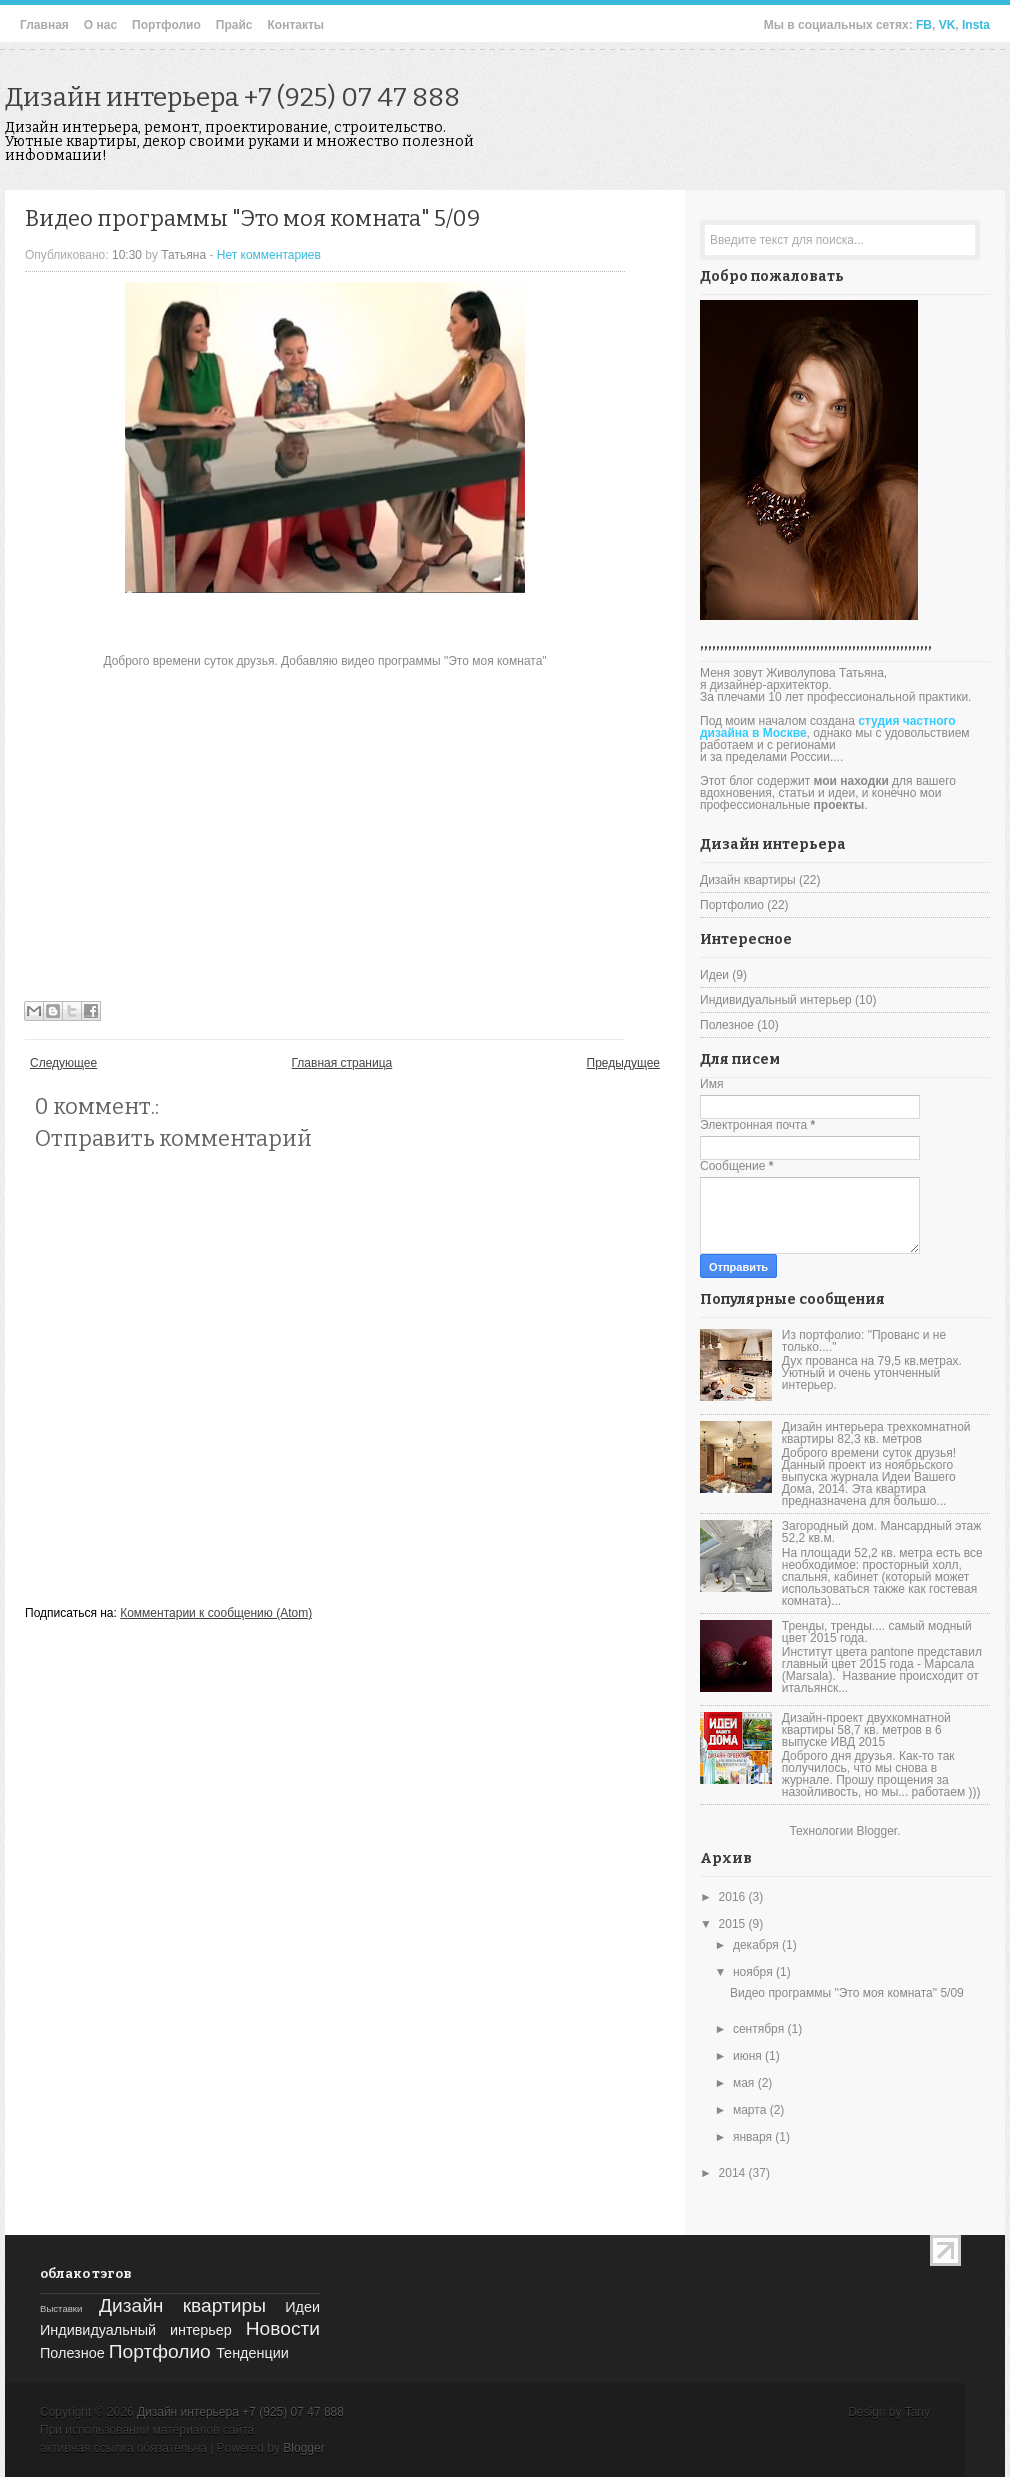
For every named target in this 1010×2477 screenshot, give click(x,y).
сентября (760, 2029)
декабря (757, 1945)
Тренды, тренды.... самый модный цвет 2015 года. (877, 1632)
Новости (283, 2328)
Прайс (234, 25)
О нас (100, 25)
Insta (976, 25)
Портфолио (166, 25)
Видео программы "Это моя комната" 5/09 (252, 218)
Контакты (295, 25)
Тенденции (252, 2353)
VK (947, 25)
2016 (734, 1897)
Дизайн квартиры (748, 880)
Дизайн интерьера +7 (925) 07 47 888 (232, 97)
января (754, 2137)
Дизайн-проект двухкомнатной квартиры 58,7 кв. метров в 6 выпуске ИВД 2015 (866, 1730)
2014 (734, 2173)
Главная (44, 25)
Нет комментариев (269, 255)
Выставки (61, 2308)
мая (745, 2083)
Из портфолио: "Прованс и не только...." (864, 1341)
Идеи (714, 975)
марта (751, 2110)
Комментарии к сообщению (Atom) (216, 1613)
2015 (734, 1924)
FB (924, 25)
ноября (754, 1972)
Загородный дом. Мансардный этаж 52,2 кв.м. (881, 1532)
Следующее (63, 1063)
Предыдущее (623, 1063)
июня (749, 2056)
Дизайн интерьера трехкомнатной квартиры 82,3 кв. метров (876, 1433)
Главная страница (342, 1063)
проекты (839, 805)
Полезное (727, 1025)
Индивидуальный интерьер (776, 1000)
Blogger (876, 1831)
